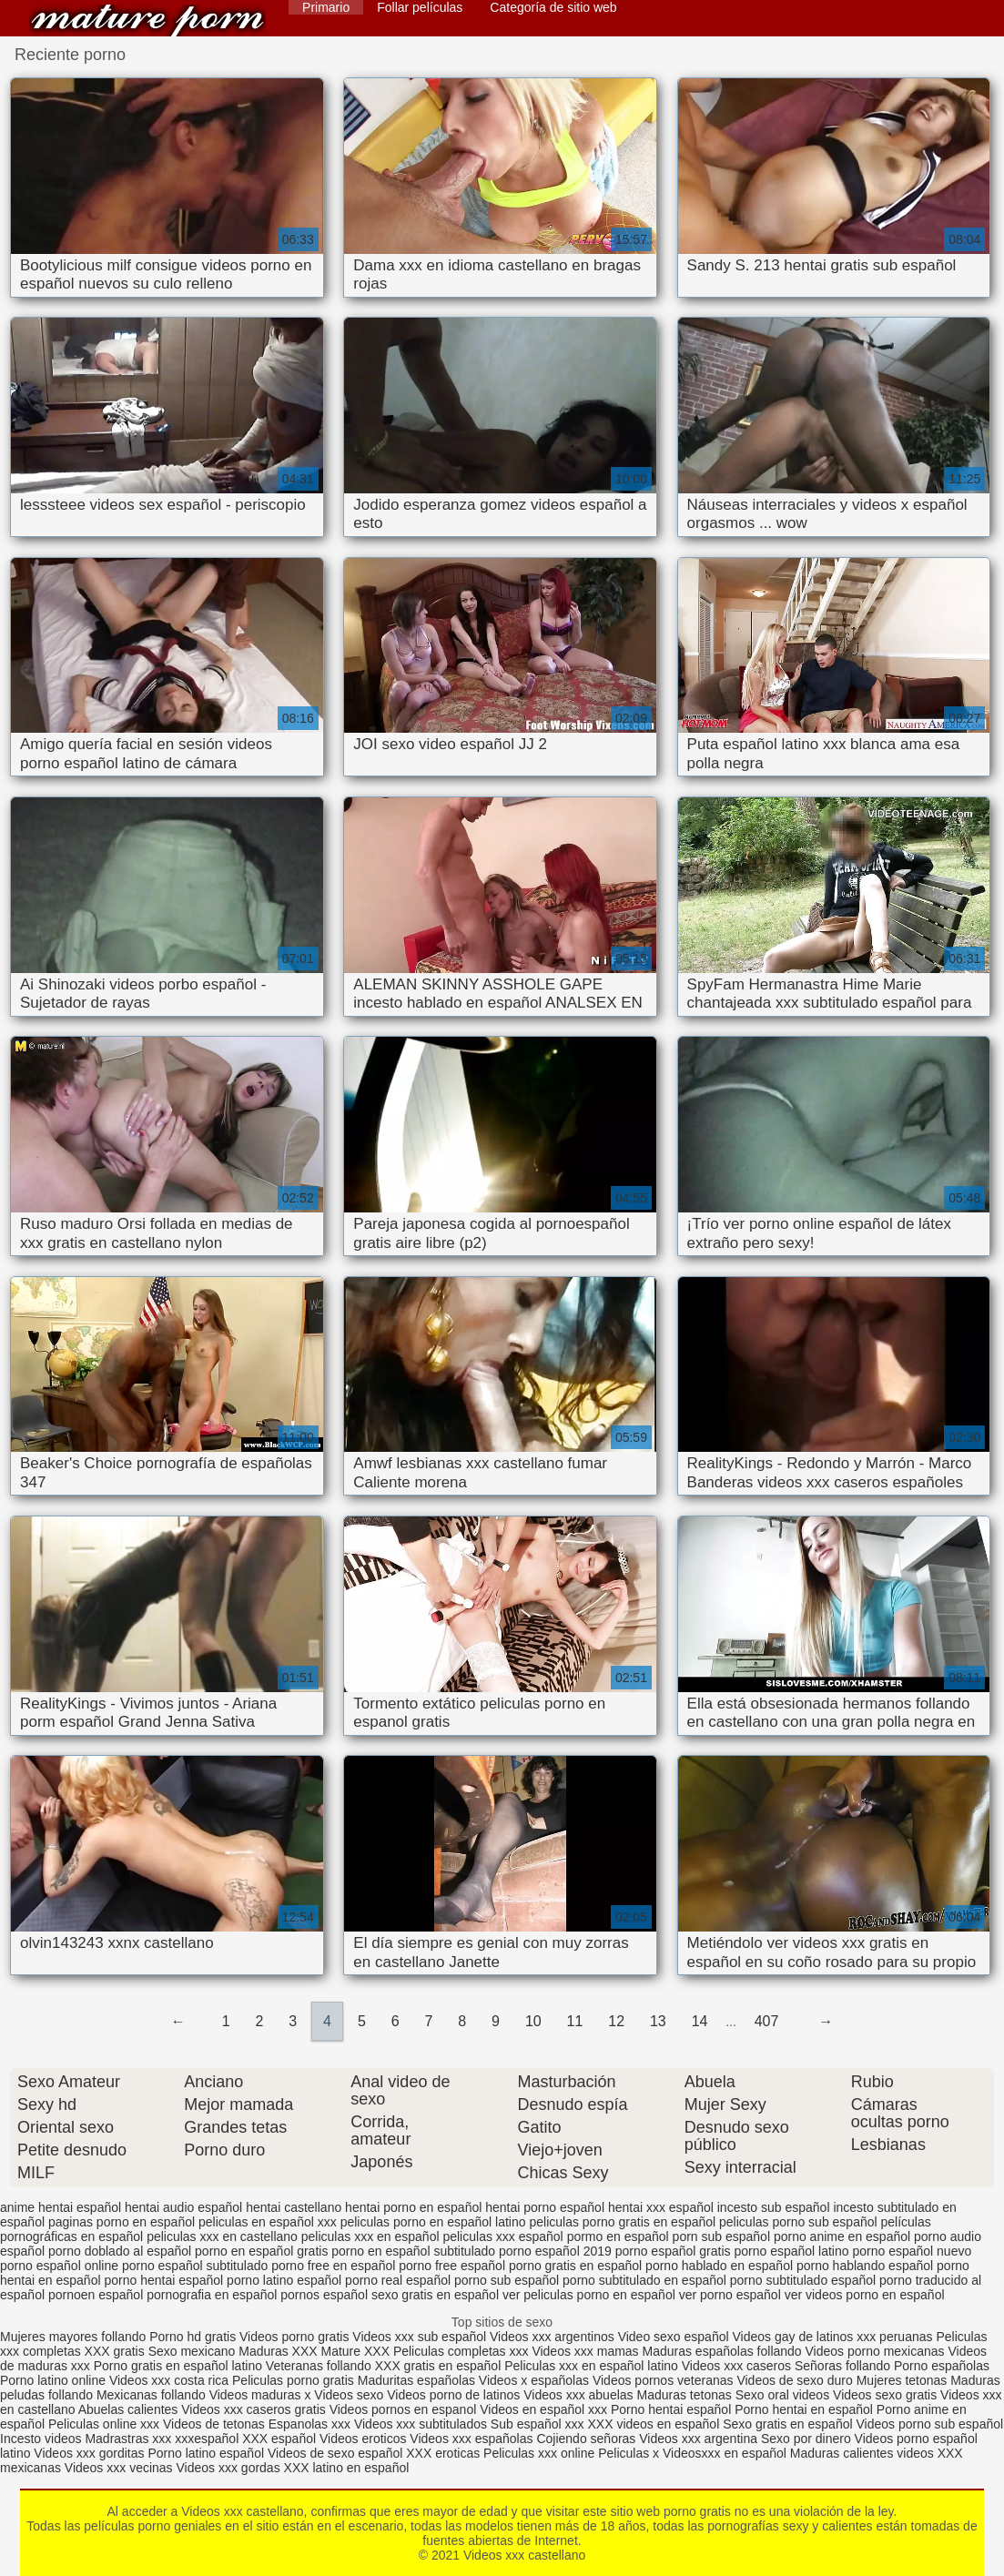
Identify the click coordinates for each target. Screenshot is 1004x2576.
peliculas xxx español (502, 2236)
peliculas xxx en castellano (222, 2236)
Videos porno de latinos (453, 2395)
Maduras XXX (277, 2351)
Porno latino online (53, 2380)
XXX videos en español (655, 2424)
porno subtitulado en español (644, 2280)
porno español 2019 (555, 2251)
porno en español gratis (261, 2251)
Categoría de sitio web (553, 7)
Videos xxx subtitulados (420, 2424)
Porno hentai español (673, 2409)
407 (767, 2021)
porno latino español (284, 2280)
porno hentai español (163, 2280)
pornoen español (95, 2294)
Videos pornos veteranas (663, 2380)
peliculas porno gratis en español (622, 2222)
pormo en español (618, 2236)
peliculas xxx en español (370, 2236)
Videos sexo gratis (885, 2395)
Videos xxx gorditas (89, 2453)
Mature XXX (355, 2351)
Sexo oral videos (784, 2395)
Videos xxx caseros (738, 2365)
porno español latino (791, 2251)
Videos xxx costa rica (168, 2380)
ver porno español (730, 2294)
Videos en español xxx (545, 2409)
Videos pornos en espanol (405, 2409)
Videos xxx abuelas (579, 2395)
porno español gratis (673, 2251)
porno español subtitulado (195, 2265)
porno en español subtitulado (413, 2251)
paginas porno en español (121, 2222)
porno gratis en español (575, 2265)
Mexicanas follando (151, 2395)
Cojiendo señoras (585, 2438)
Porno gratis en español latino (178, 2365)
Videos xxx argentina (700, 2438)
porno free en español (333, 2265)
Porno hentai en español (804, 2409)
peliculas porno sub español (798, 2222)
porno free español (452, 2265)
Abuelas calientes (128, 2409)
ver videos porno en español (865, 2294)
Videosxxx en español (724, 2453)
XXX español (280, 2438)
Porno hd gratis (192, 2336)
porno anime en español (842, 2236)
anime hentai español (60, 2207)
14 (700, 2021)
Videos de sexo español (337, 2453)
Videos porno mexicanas (875, 2351)
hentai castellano (293, 2207)
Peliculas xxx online (540, 2453)
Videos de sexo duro (796, 2380)
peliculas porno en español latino (433, 2222)
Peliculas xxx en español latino (593, 2365)
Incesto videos (42, 2438)
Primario (326, 7)
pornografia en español (212, 2294)
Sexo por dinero (808, 2438)
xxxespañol (208, 2438)
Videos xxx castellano (147, 20)
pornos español (324, 2294)
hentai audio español (183, 2207)
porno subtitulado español (803, 2280)
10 (533, 2021)
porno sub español (506, 2280)
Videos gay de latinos (792, 2336)
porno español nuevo (911, 2251)
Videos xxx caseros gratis (253, 2409)
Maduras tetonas (683, 2395)
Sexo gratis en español (789, 2424)
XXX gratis (115, 2351)
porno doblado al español (119, 2251)
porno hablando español (864, 2265)
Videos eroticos (362, 2438)
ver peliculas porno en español (588, 2294)
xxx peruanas (894, 2336)
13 (658, 2021)
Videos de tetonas (214, 2424)
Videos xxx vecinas (119, 2467)
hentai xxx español (661, 2207)
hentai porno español (544, 2207)
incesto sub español (773, 2207)
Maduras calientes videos (862, 2453)
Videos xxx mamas (585, 2351)
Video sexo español (675, 2336)
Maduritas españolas (416, 2380)
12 (616, 2021)
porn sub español (721, 2236)
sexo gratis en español (435, 2294)
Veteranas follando (318, 2365)
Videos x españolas (536, 2380)
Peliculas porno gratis (293, 2380)
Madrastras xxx (130, 2438)
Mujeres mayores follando (74, 2336)
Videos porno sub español (929, 2424)
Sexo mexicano (192, 2351)
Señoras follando (842, 2365)
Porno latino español (207, 2453)
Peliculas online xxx (105, 2424)
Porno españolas (941, 2365)
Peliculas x (628, 2453)
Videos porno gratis (294, 2336)
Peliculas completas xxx (461, 2351)
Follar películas (419, 7)
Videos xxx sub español (421, 2336)
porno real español (398, 2280)
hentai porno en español (413, 2207)
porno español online (59, 2265)
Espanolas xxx (311, 2424)
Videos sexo (348, 2395)
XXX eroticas (443, 2453)
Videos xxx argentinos (552, 2336)
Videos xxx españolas (471, 2438)
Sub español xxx (539, 2424)
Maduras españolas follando (722, 2351)
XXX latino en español (347, 2467)
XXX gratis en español (438, 2365)
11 (575, 2021)
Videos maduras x (260, 2395)
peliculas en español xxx (267, 2222)
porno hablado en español (719, 2265)
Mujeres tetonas (902, 2380)
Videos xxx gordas (230, 2467)
